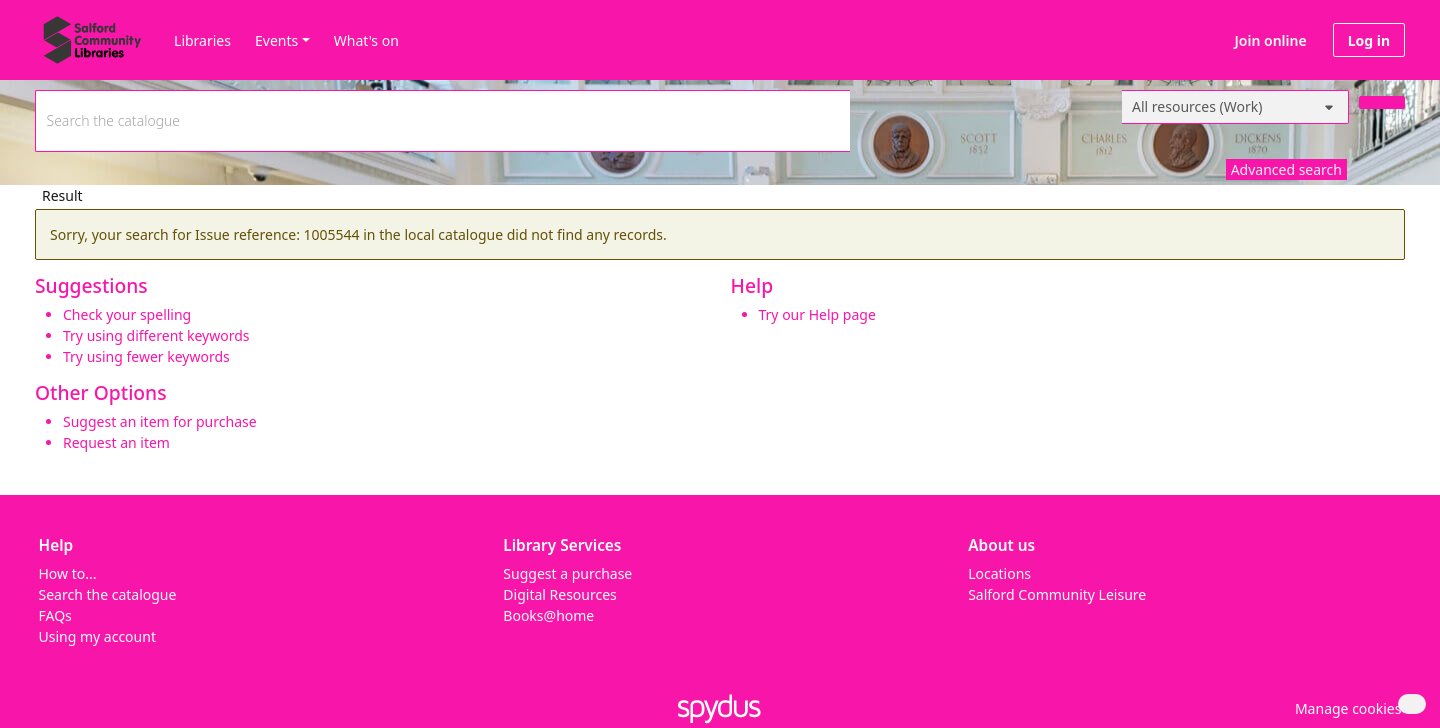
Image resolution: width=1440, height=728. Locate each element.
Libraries (202, 40)
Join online (1271, 40)
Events (276, 40)
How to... (68, 573)
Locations (999, 573)
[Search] (1382, 102)
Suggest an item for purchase (160, 421)
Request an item (116, 442)
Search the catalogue (108, 594)
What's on (366, 40)
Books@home (548, 615)
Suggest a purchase (567, 573)
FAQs (55, 615)
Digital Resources (559, 594)
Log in (1369, 40)
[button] (1345, 708)
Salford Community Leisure (1057, 594)
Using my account (97, 636)
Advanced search (1286, 169)
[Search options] (1235, 107)
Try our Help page (817, 314)
